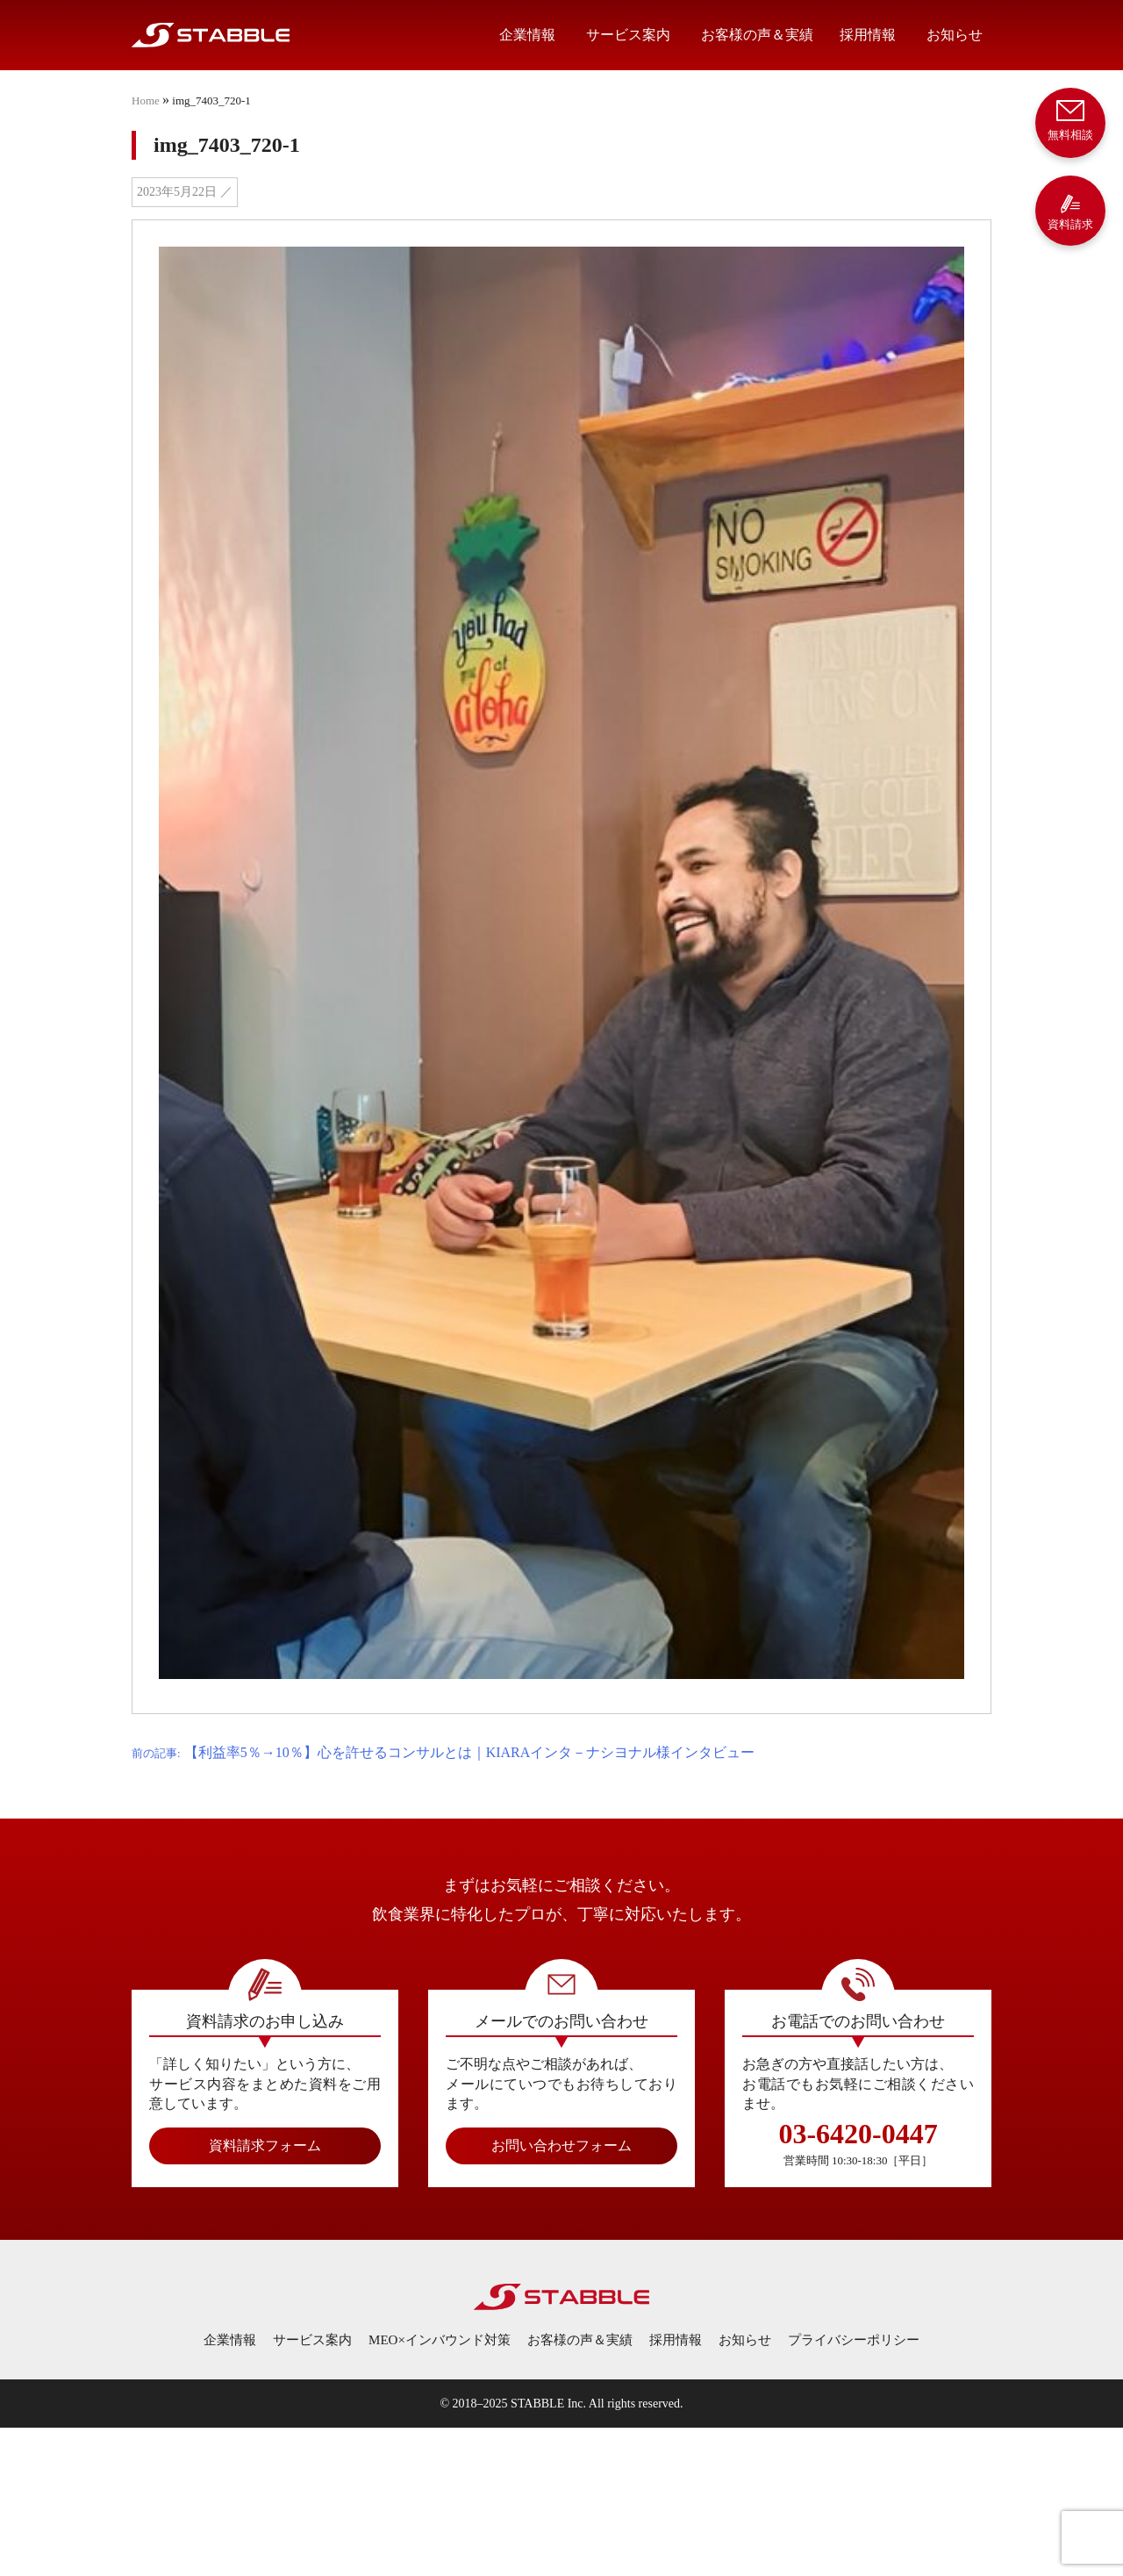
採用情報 (868, 34)
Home (146, 100)
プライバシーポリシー (853, 2340)
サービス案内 (628, 34)
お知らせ (954, 34)
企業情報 (527, 34)
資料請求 (1070, 212)
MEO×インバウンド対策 (439, 2340)
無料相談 (1070, 119)
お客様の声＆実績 (757, 34)
